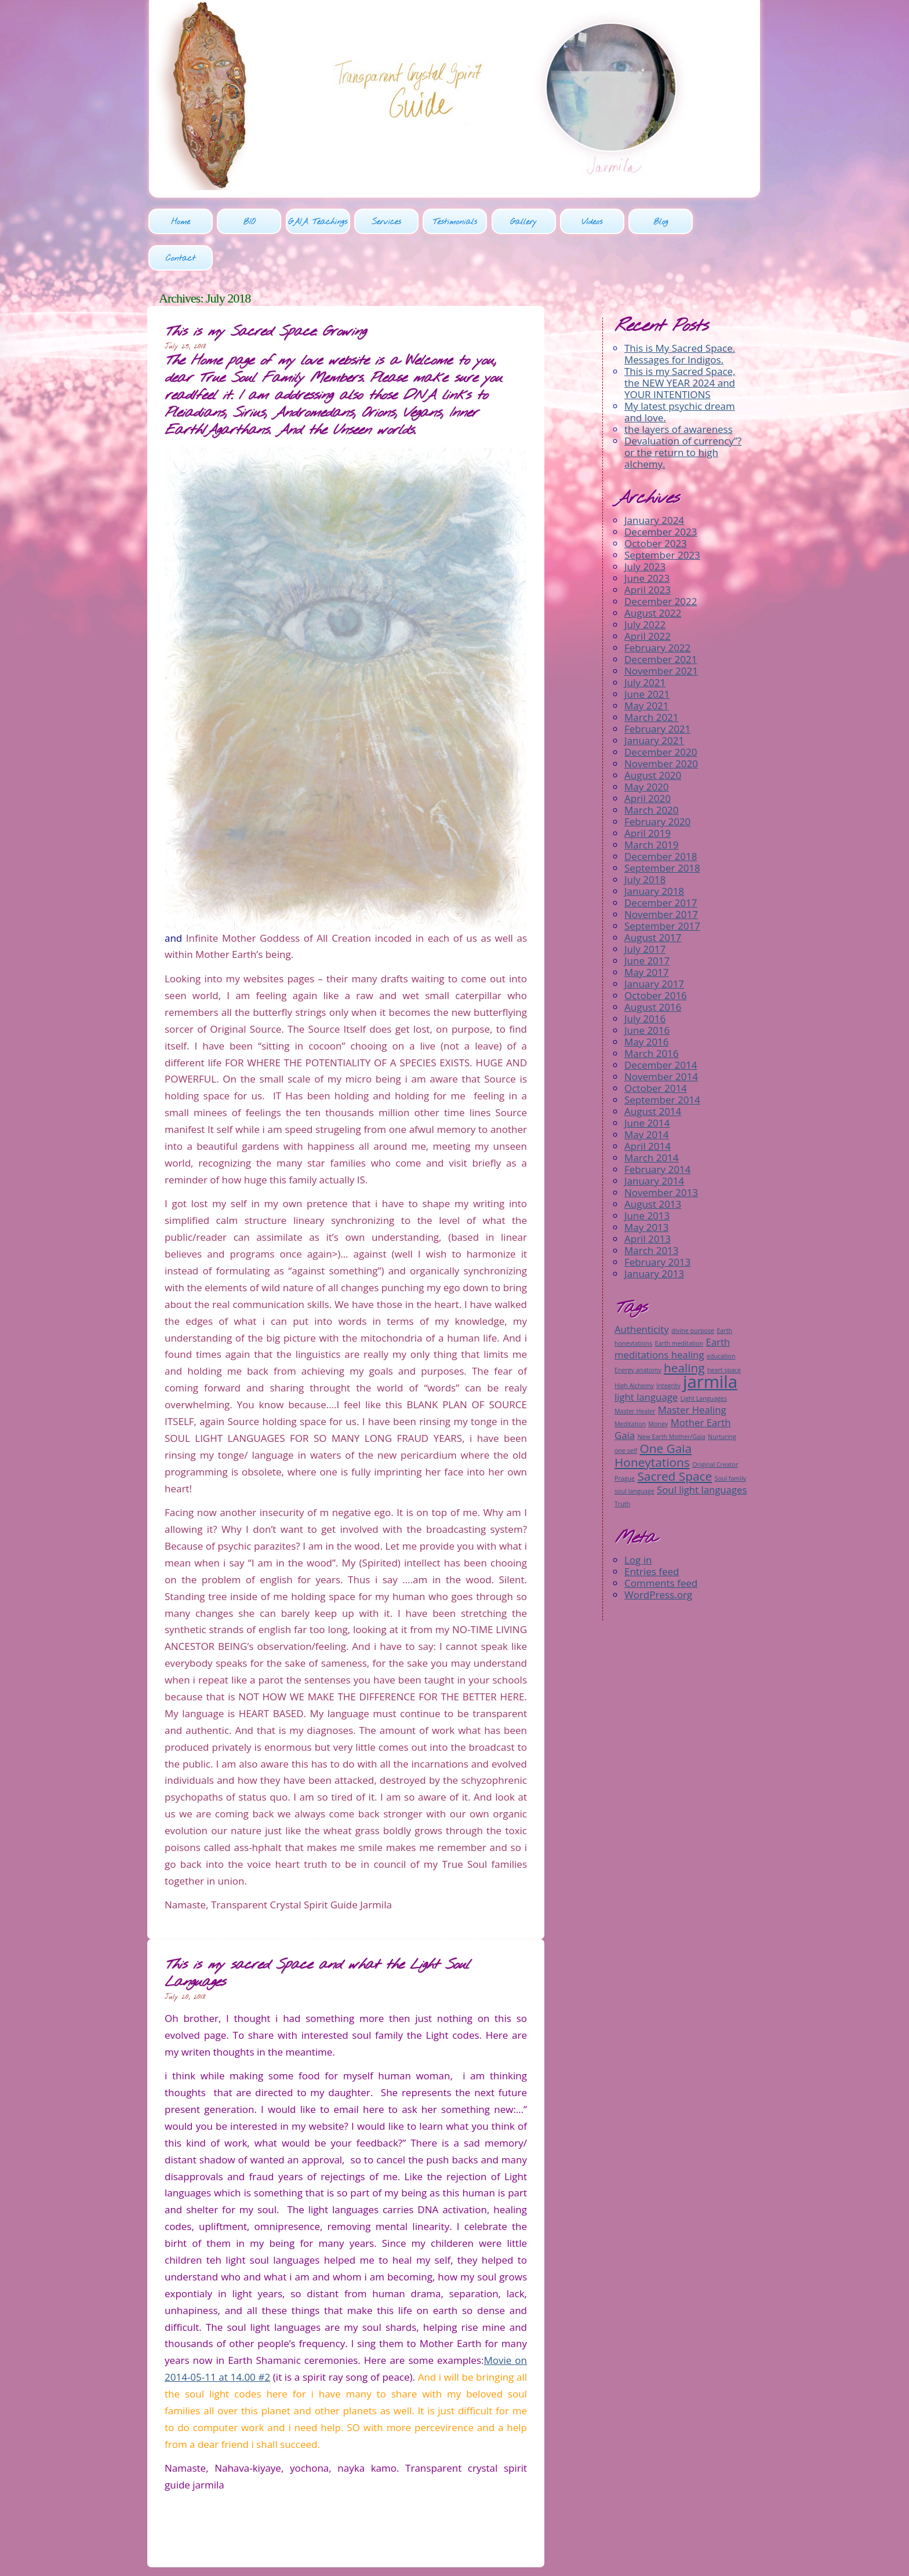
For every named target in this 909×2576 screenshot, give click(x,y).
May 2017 (646, 936)
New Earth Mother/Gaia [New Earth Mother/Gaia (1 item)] (671, 1400)
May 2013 (646, 1191)
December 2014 (660, 1029)
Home (180, 222)
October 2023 (655, 507)
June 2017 (647, 924)
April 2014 (647, 1110)
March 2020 (651, 774)
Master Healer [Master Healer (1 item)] (635, 1375)
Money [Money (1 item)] (658, 1387)
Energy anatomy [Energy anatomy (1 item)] (638, 1333)
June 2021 (647, 658)
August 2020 (652, 739)
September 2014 (662, 1063)
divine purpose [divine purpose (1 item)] (692, 1294)
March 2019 (651, 808)
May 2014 (646, 1098)
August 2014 (652, 1075)
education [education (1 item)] (721, 1320)
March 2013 (651, 1214)
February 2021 (657, 692)
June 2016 (647, 994)
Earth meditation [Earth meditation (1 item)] (679, 1307)
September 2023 (662, 519)
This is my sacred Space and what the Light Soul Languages (317, 1938)
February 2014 (657, 1133)
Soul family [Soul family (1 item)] (730, 1442)
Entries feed (651, 1535)
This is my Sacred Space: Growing (265, 296)
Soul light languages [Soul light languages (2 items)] (702, 1453)
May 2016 (646, 1005)
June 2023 (647, 542)
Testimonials (454, 222)
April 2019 (647, 797)
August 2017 (652, 901)
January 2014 (654, 1145)
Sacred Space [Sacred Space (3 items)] (674, 1439)
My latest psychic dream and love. (679, 375)
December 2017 (660, 866)
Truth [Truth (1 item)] (622, 1467)
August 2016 (652, 971)
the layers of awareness (678, 393)
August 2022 (652, 577)
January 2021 (654, 704)
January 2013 (654, 1237)
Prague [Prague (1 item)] (625, 1442)
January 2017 (654, 947)
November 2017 (661, 878)
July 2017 (645, 913)
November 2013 (661, 1156)
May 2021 (646, 669)
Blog (659, 222)
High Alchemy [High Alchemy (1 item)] (634, 1349)
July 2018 (645, 843)
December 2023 (660, 495)
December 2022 (660, 565)
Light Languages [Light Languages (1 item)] (704, 1362)
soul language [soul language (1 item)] (635, 1455)
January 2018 (654, 855)
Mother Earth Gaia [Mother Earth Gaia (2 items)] (672, 1392)
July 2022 (645, 588)
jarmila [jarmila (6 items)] (710, 1345)
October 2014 (655, 1052)
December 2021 (660, 623)
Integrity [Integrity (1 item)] (668, 1349)
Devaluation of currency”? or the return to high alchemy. (682, 416)
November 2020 (661, 727)
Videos (590, 222)
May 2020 (646, 750)
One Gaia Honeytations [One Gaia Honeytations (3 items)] (653, 1419)
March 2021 (651, 681)
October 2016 (655, 959)
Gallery (522, 222)
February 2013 (657, 1226)
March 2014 (651, 1121)
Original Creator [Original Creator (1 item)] (715, 1428)
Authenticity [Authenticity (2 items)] (642, 1292)
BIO (248, 222)
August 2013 (652, 1168)
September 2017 (662, 890)
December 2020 (660, 716)
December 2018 (660, 820)
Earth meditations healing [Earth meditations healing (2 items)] (672, 1312)
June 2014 (647, 1087)
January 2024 (654, 484)
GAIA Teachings (317, 222)
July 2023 (645, 530)
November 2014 (661, 1040)
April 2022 (647, 600)
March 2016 (651, 1017)
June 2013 (647, 1179)
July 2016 (645, 982)
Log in (638, 1523)
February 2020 (657, 785)
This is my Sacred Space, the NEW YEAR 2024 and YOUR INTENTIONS (680, 347)
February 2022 (657, 611)
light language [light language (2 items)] (646, 1360)
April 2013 (647, 1202)
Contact (727, 222)
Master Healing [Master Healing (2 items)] (692, 1373)
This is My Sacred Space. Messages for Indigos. (679, 317)
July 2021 (645, 646)
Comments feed (660, 1546)
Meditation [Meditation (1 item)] (630, 1387)
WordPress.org (658, 1558)
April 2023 (647, 553)
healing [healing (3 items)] (684, 1331)
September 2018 (662, 832)
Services (386, 222)
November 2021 (661, 635)
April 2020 (647, 762)
